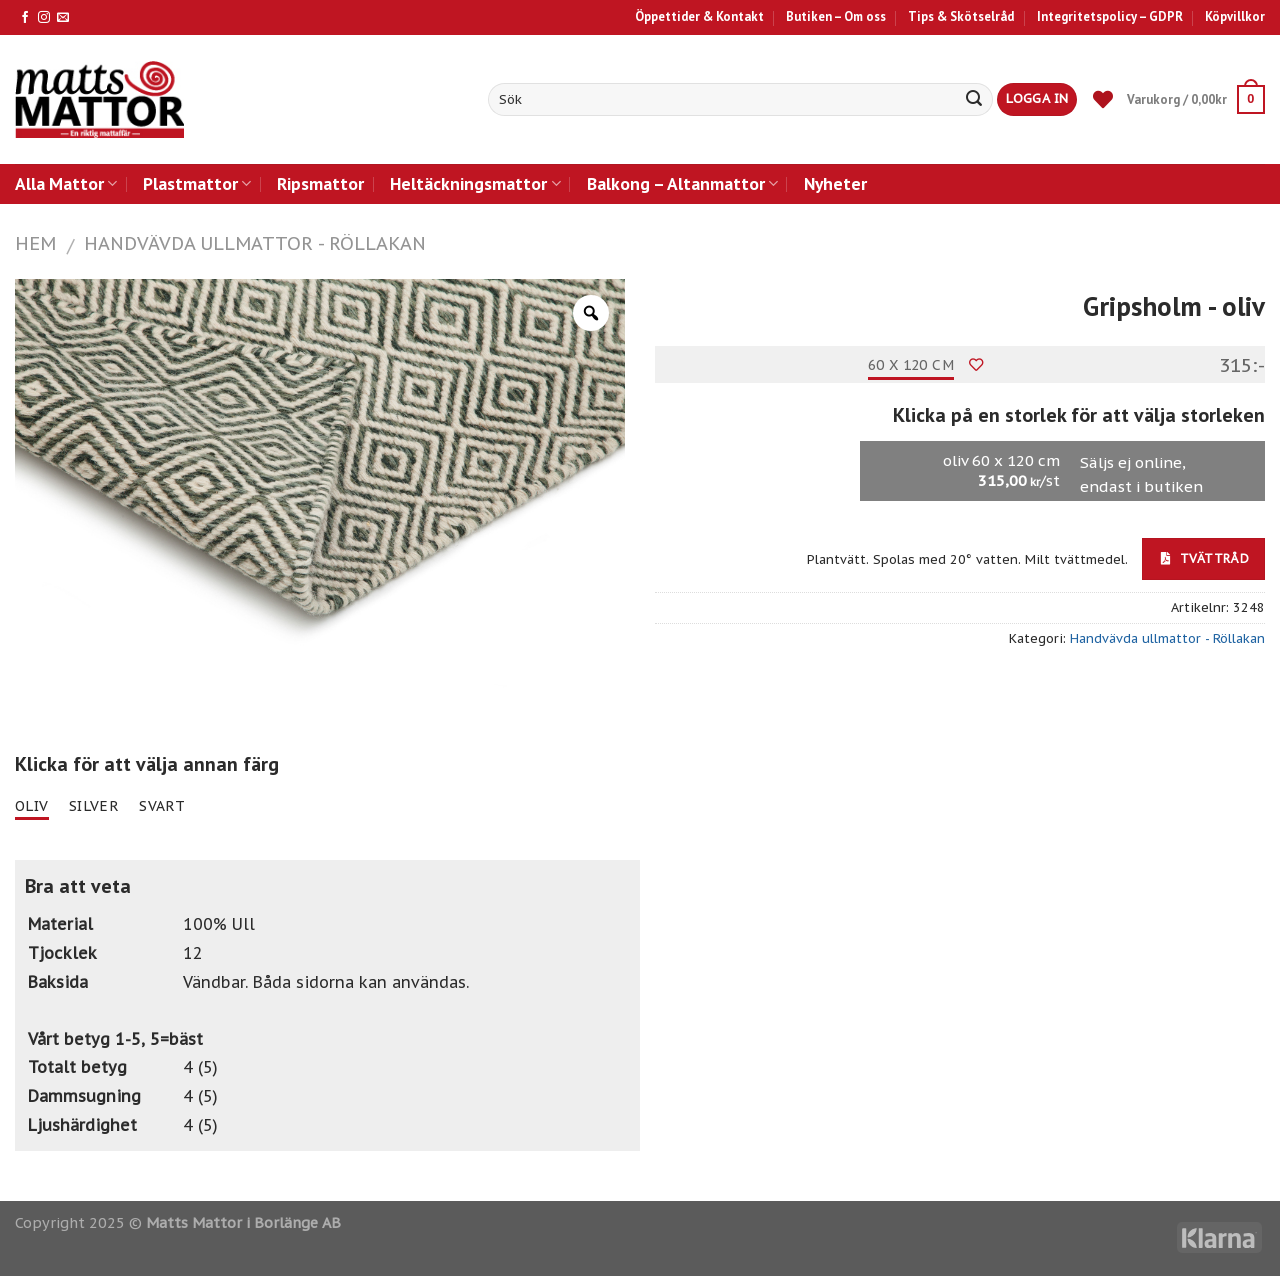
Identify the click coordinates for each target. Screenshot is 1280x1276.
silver (94, 806)
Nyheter (835, 183)
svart (162, 806)
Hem (35, 243)
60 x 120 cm (911, 365)
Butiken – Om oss (836, 16)
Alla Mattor (66, 183)
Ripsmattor (320, 183)
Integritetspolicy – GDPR (1110, 16)
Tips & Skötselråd (961, 16)
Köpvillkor (1235, 16)
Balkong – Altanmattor (682, 183)
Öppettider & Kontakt (699, 16)
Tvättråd (1205, 558)
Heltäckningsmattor (475, 183)
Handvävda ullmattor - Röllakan (255, 243)
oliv (32, 806)
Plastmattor (197, 183)
